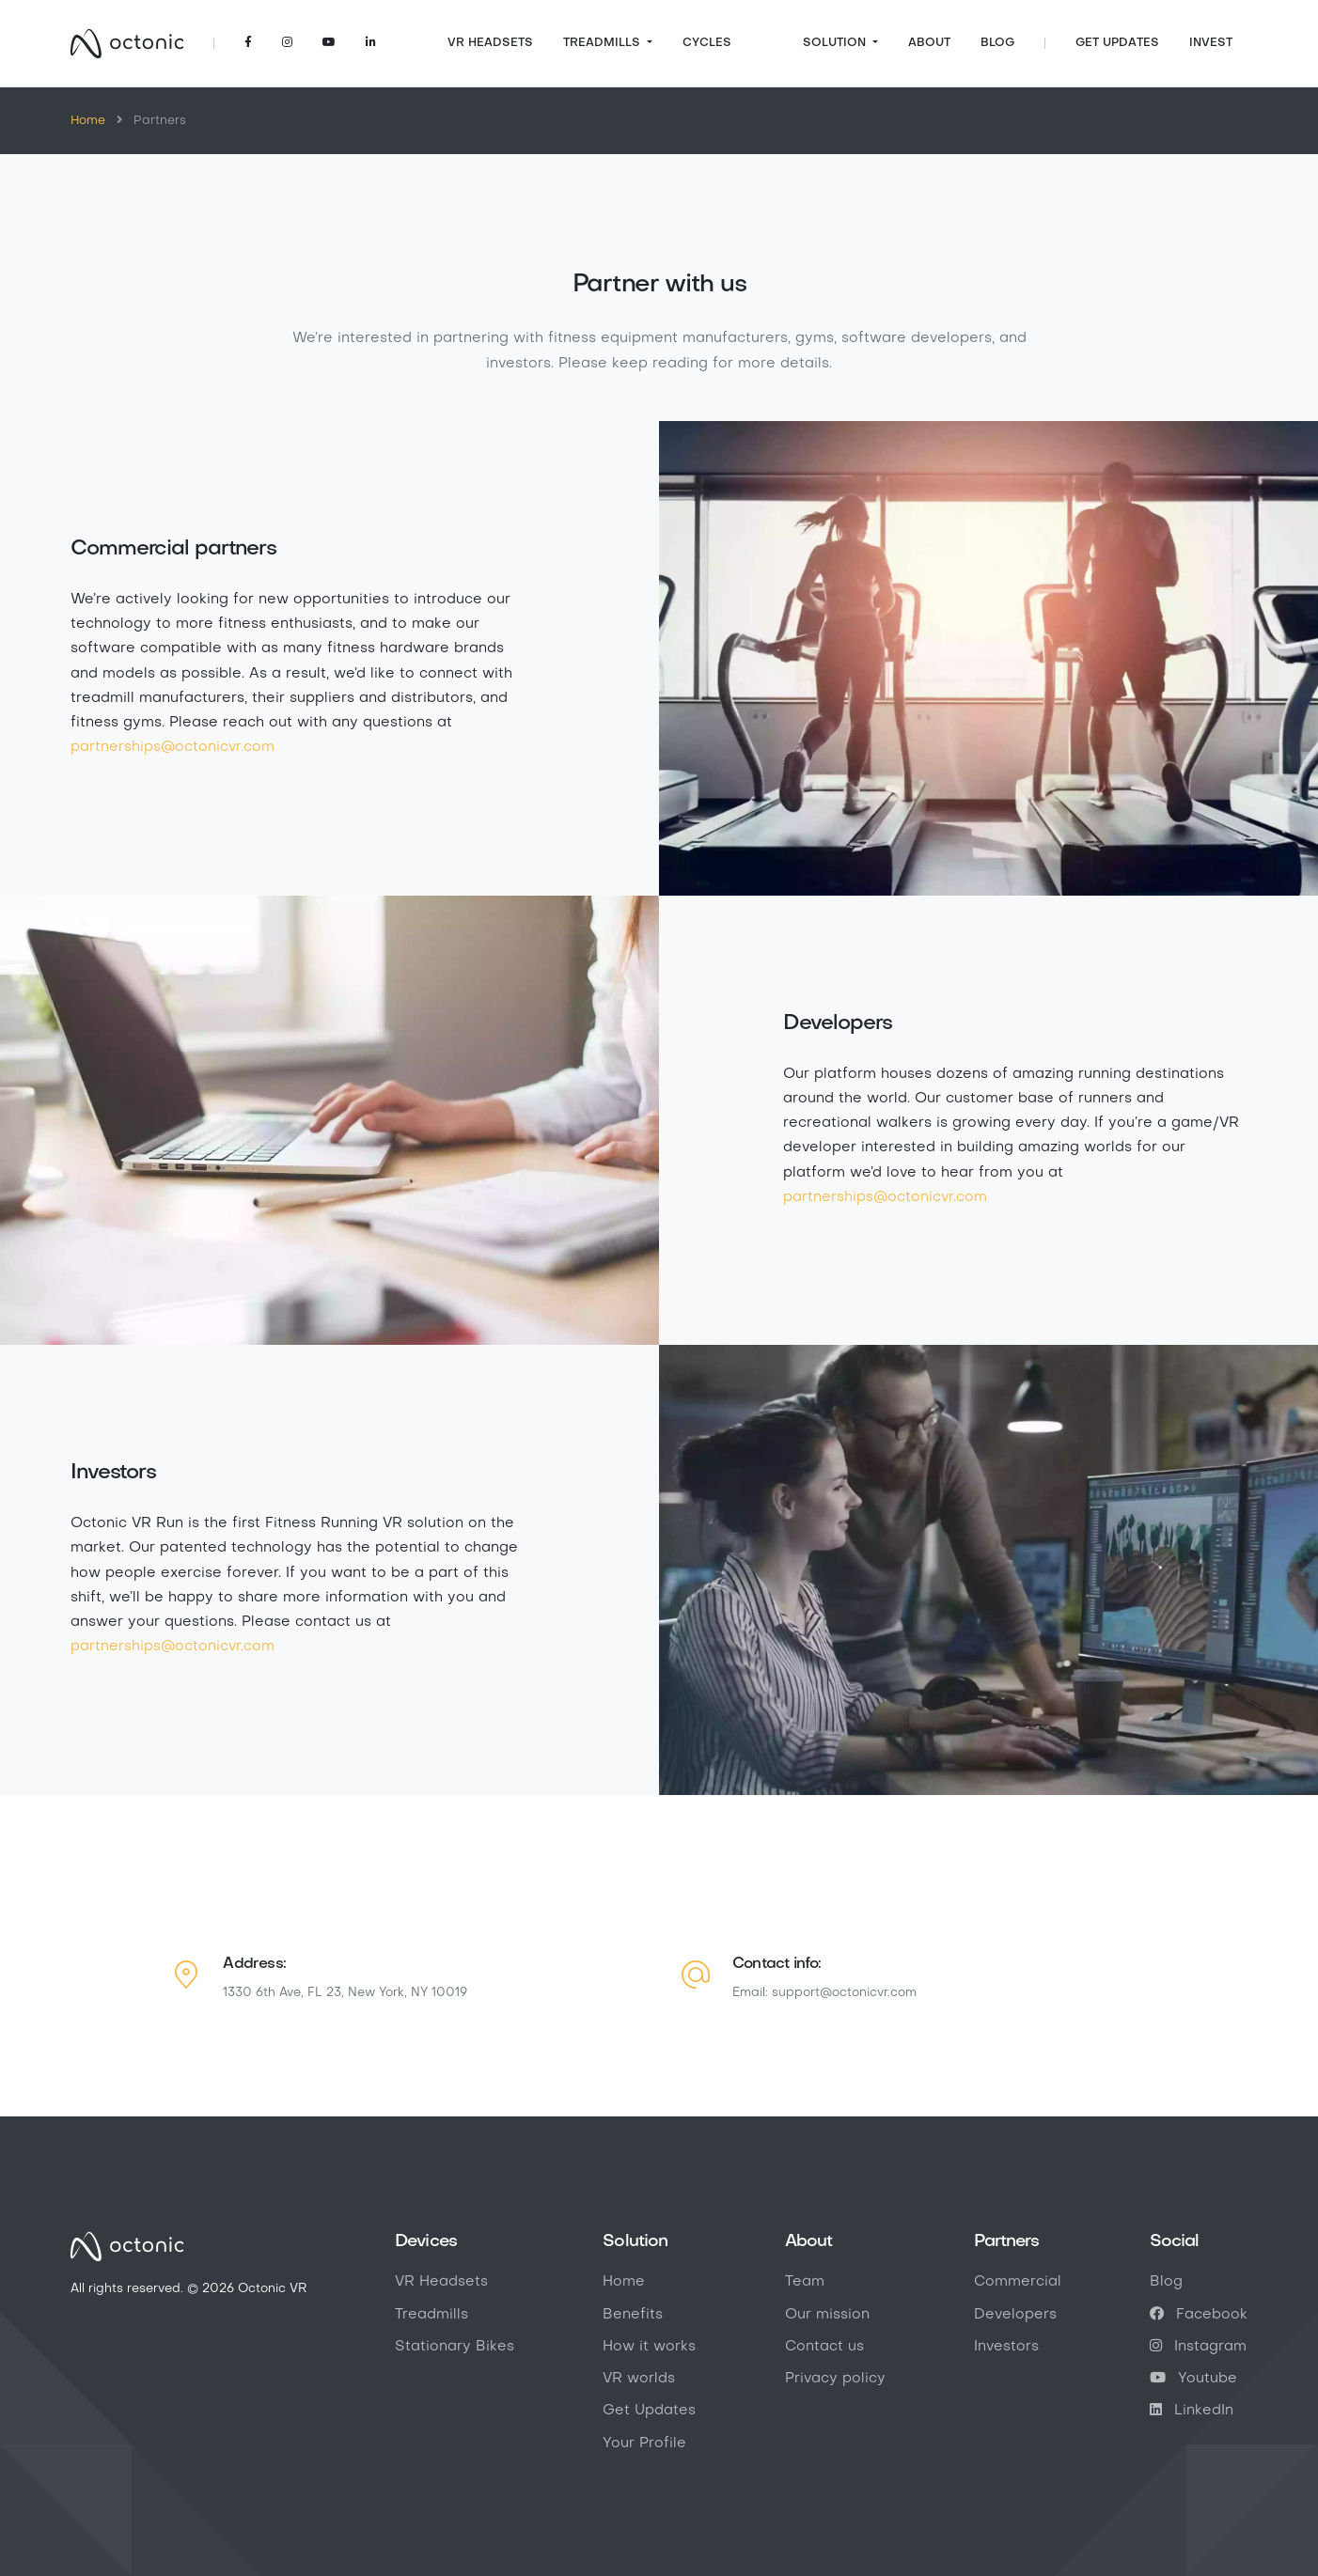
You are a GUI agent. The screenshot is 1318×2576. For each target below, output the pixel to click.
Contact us (824, 2346)
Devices (426, 2241)
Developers (1015, 2314)
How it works (649, 2346)
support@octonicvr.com (844, 1993)
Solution (635, 2241)
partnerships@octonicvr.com (173, 747)
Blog (997, 43)
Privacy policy (835, 2378)
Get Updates (1117, 43)
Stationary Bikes (454, 2346)
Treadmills (431, 2314)
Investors (1006, 2346)
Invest (1210, 43)
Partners (1007, 2241)
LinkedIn (1191, 2410)
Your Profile (644, 2443)
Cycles (707, 43)
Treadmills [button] (603, 43)
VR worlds (639, 2378)
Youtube (1193, 2378)
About (929, 43)
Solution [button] (836, 43)
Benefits (633, 2314)
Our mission (827, 2314)
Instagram (1198, 2346)
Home (88, 121)
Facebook (1198, 2314)
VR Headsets (490, 43)
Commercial (1017, 2281)
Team (804, 2281)
